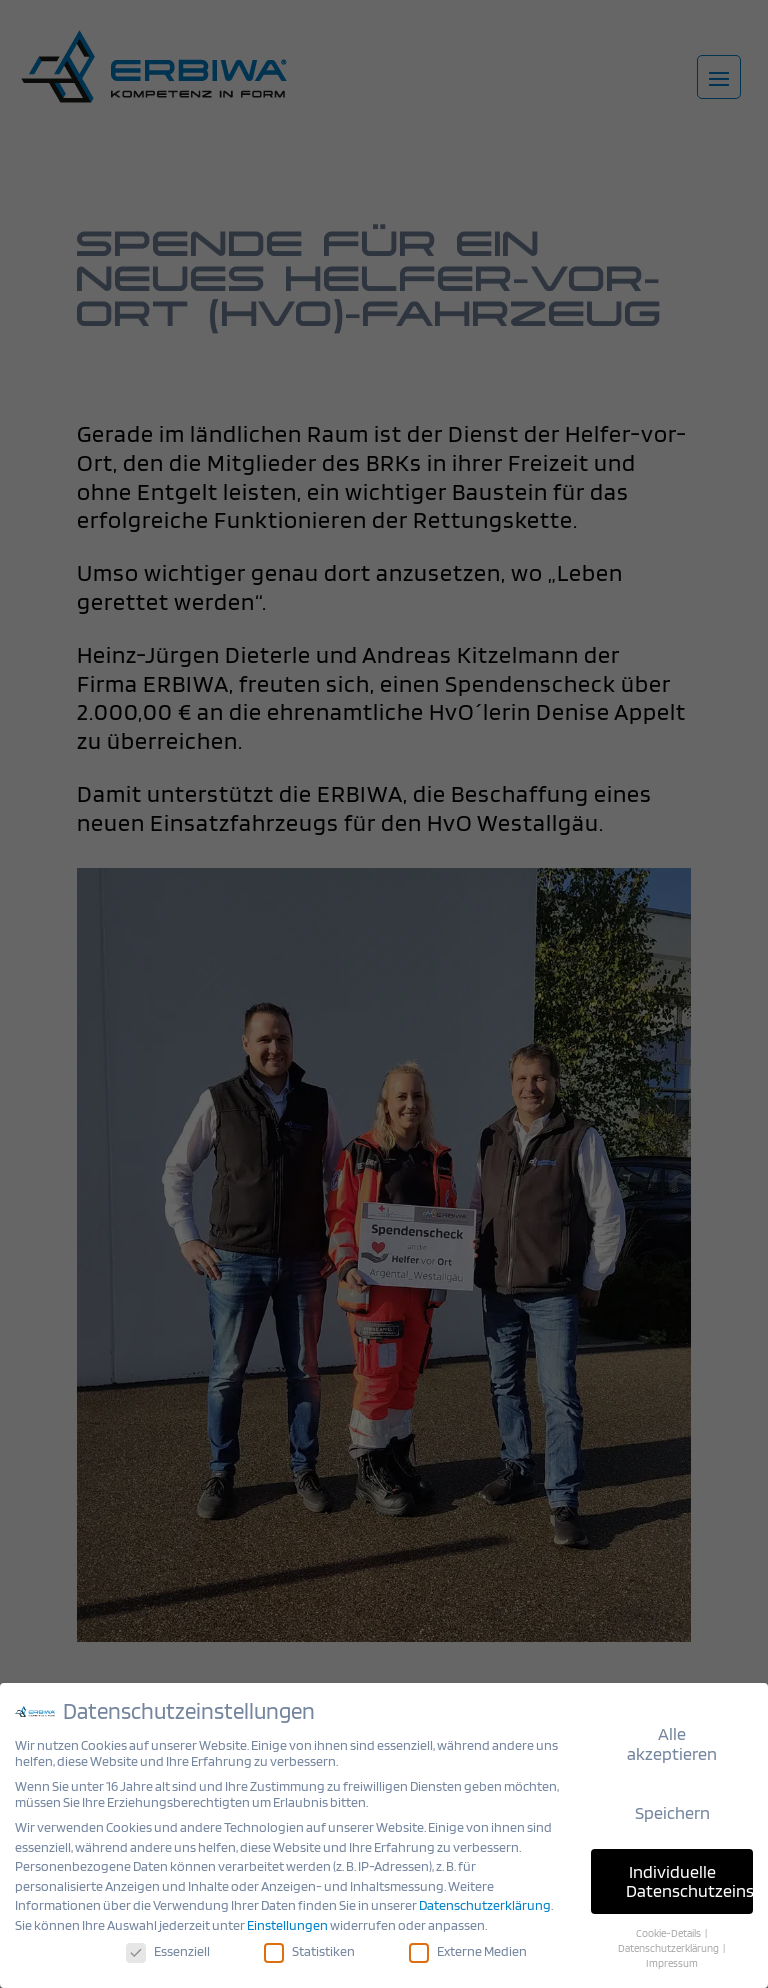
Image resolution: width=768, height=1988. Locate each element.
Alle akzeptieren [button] (669, 1744)
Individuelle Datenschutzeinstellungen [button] (687, 1880)
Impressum (670, 1961)
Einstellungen (288, 1924)
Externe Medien (467, 1949)
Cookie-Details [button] (666, 1932)
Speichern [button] (669, 1812)
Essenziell (170, 1949)
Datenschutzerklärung (484, 1905)
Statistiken (310, 1949)
